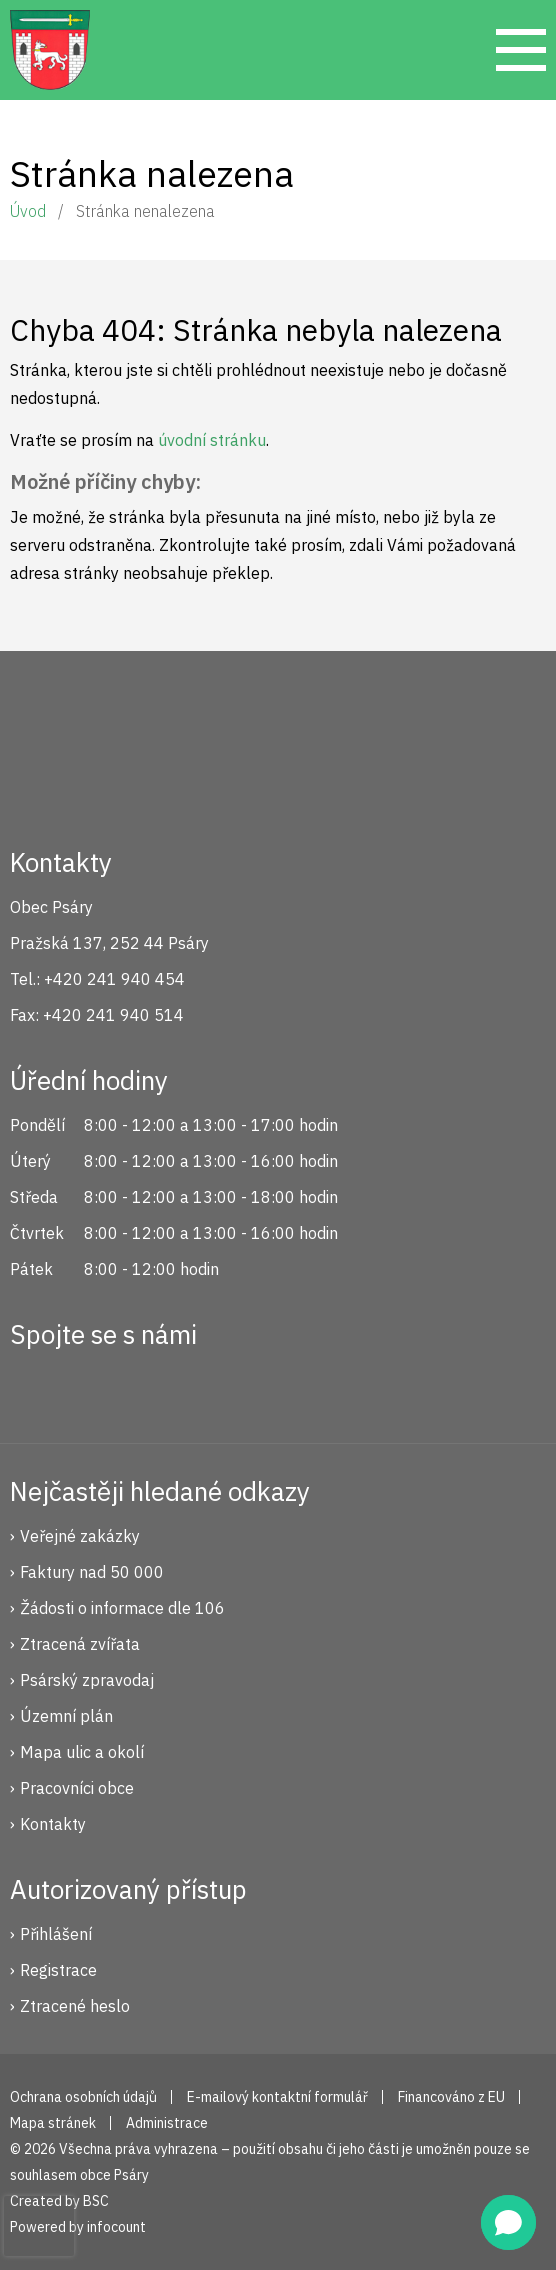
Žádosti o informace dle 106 (122, 1608)
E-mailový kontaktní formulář (277, 2097)
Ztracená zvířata (80, 1644)
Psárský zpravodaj (87, 1680)
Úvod (28, 211)
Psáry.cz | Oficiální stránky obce (50, 50)
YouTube (170, 1387)
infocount (116, 2227)
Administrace (167, 2123)
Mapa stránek (53, 2123)
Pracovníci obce (77, 1788)
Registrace (58, 1970)
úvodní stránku (212, 440)
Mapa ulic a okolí (82, 1752)
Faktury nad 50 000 (92, 1572)
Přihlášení (56, 1934)
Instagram (103, 1387)
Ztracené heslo (75, 2006)
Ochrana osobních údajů (83, 2097)
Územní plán (66, 1716)
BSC (96, 2201)
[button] (508, 2222)
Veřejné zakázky (80, 1536)
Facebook (36, 1387)
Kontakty (53, 1824)
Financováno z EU (451, 2097)
